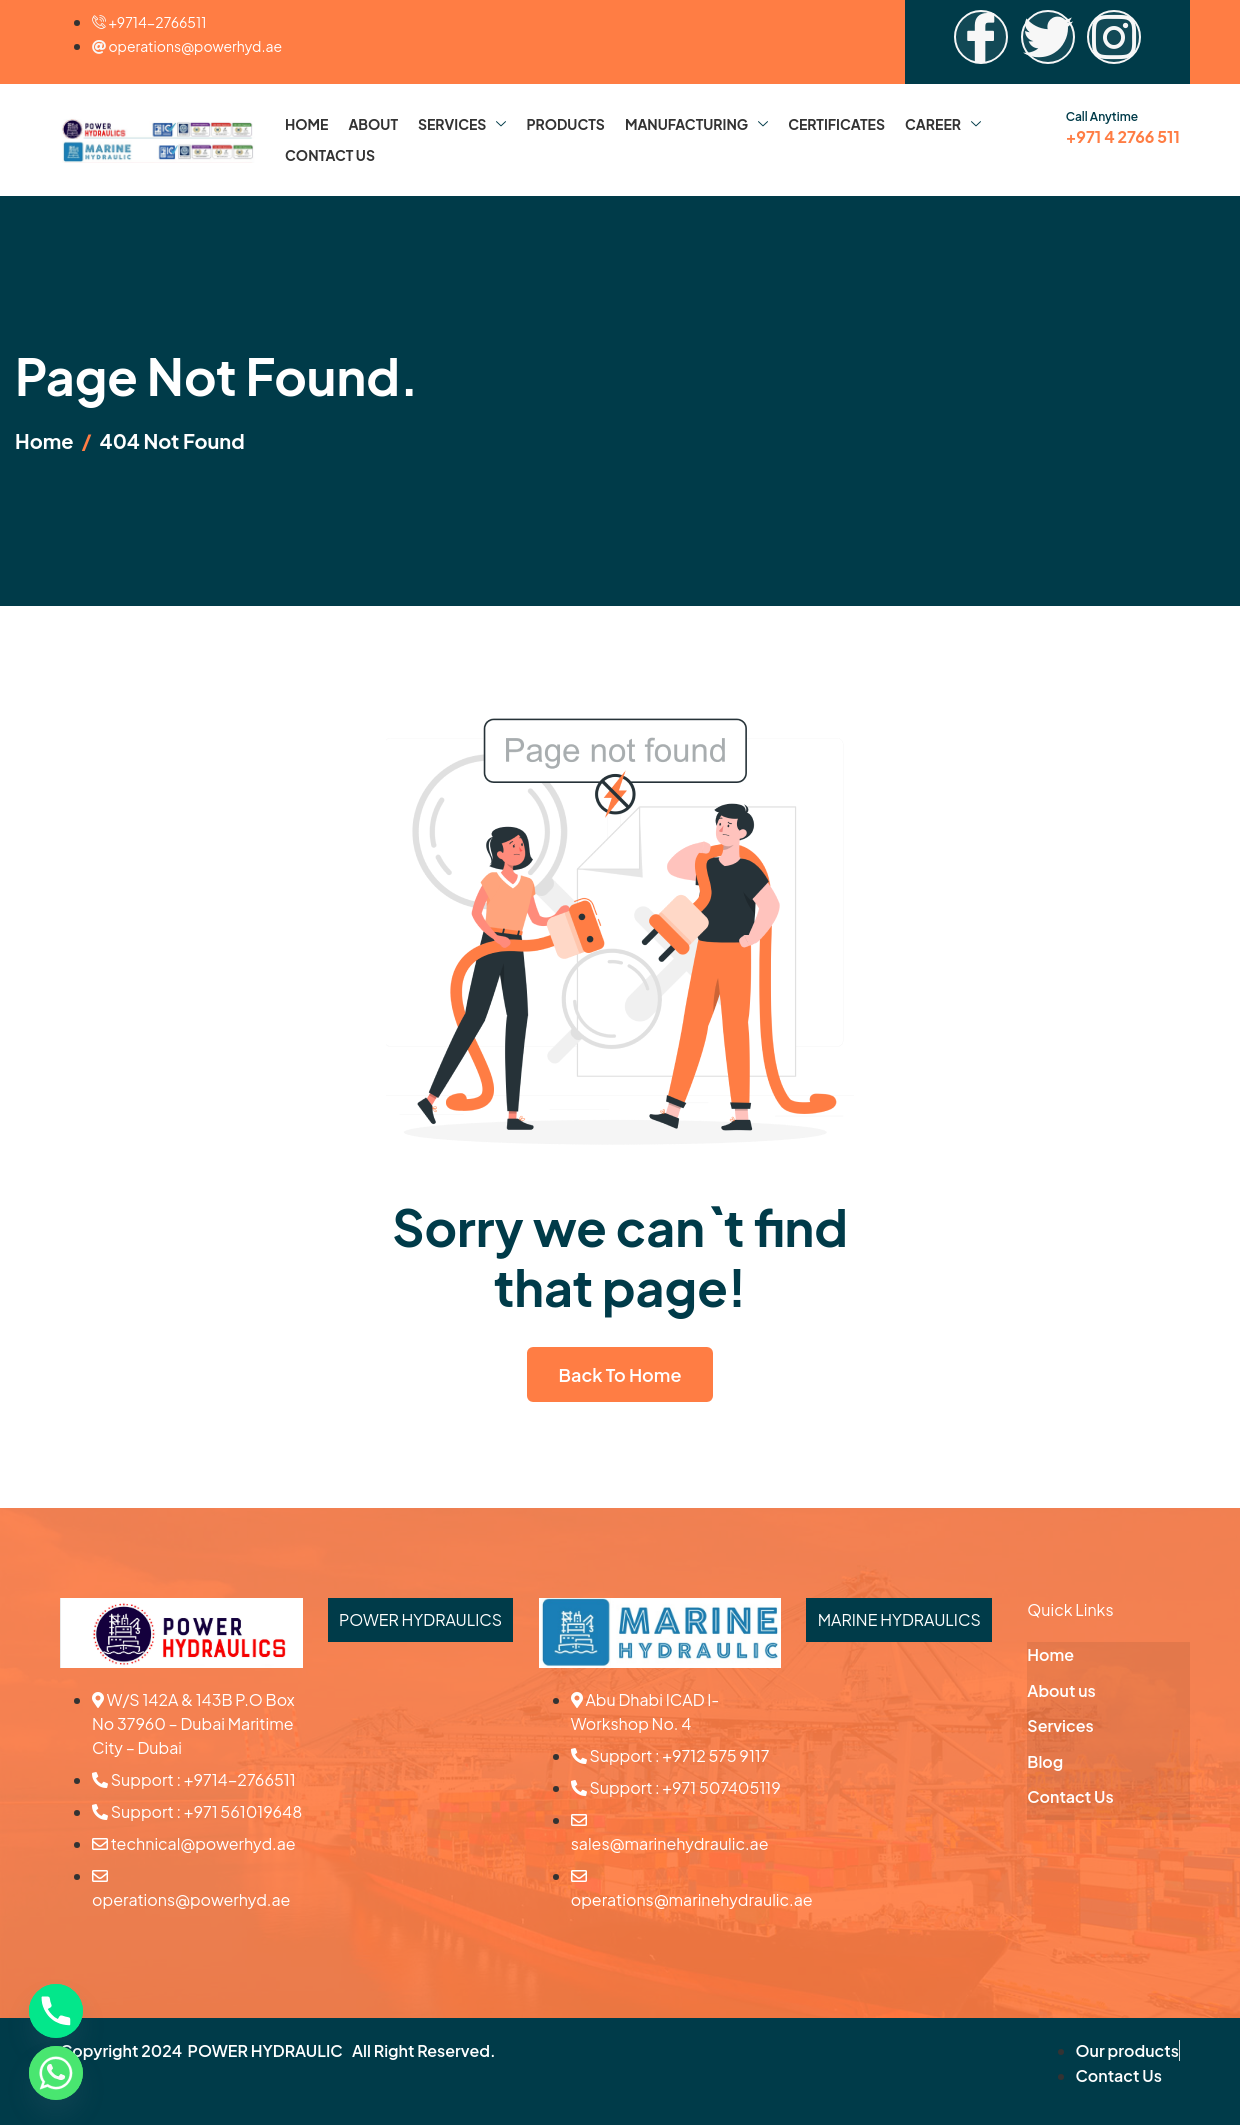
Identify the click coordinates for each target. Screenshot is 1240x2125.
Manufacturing (696, 124)
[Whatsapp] (56, 2073)
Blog (1045, 1761)
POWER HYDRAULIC (265, 2050)
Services (462, 124)
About (373, 124)
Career (943, 124)
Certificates (836, 124)
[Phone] (56, 2011)
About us (1061, 1690)
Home (306, 124)
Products (565, 124)
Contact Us (330, 155)
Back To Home (620, 1374)
